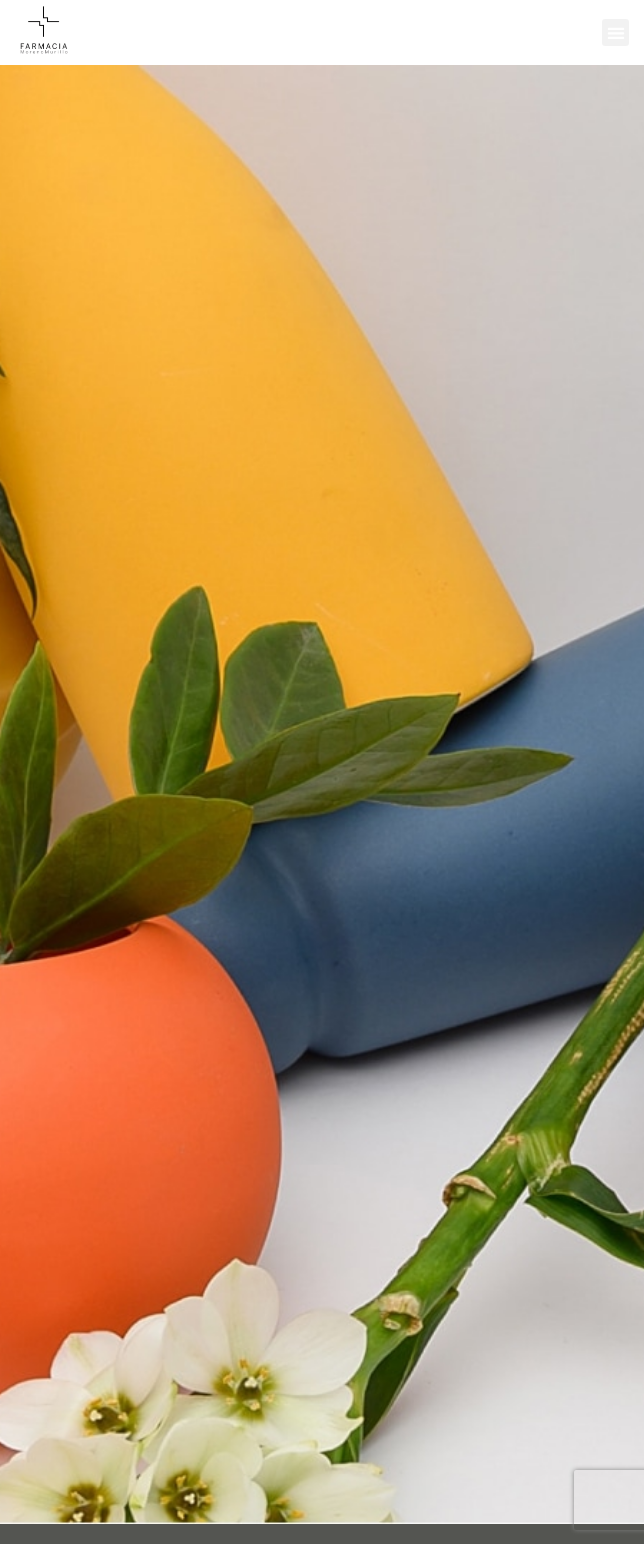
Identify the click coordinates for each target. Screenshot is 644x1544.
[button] (615, 32)
